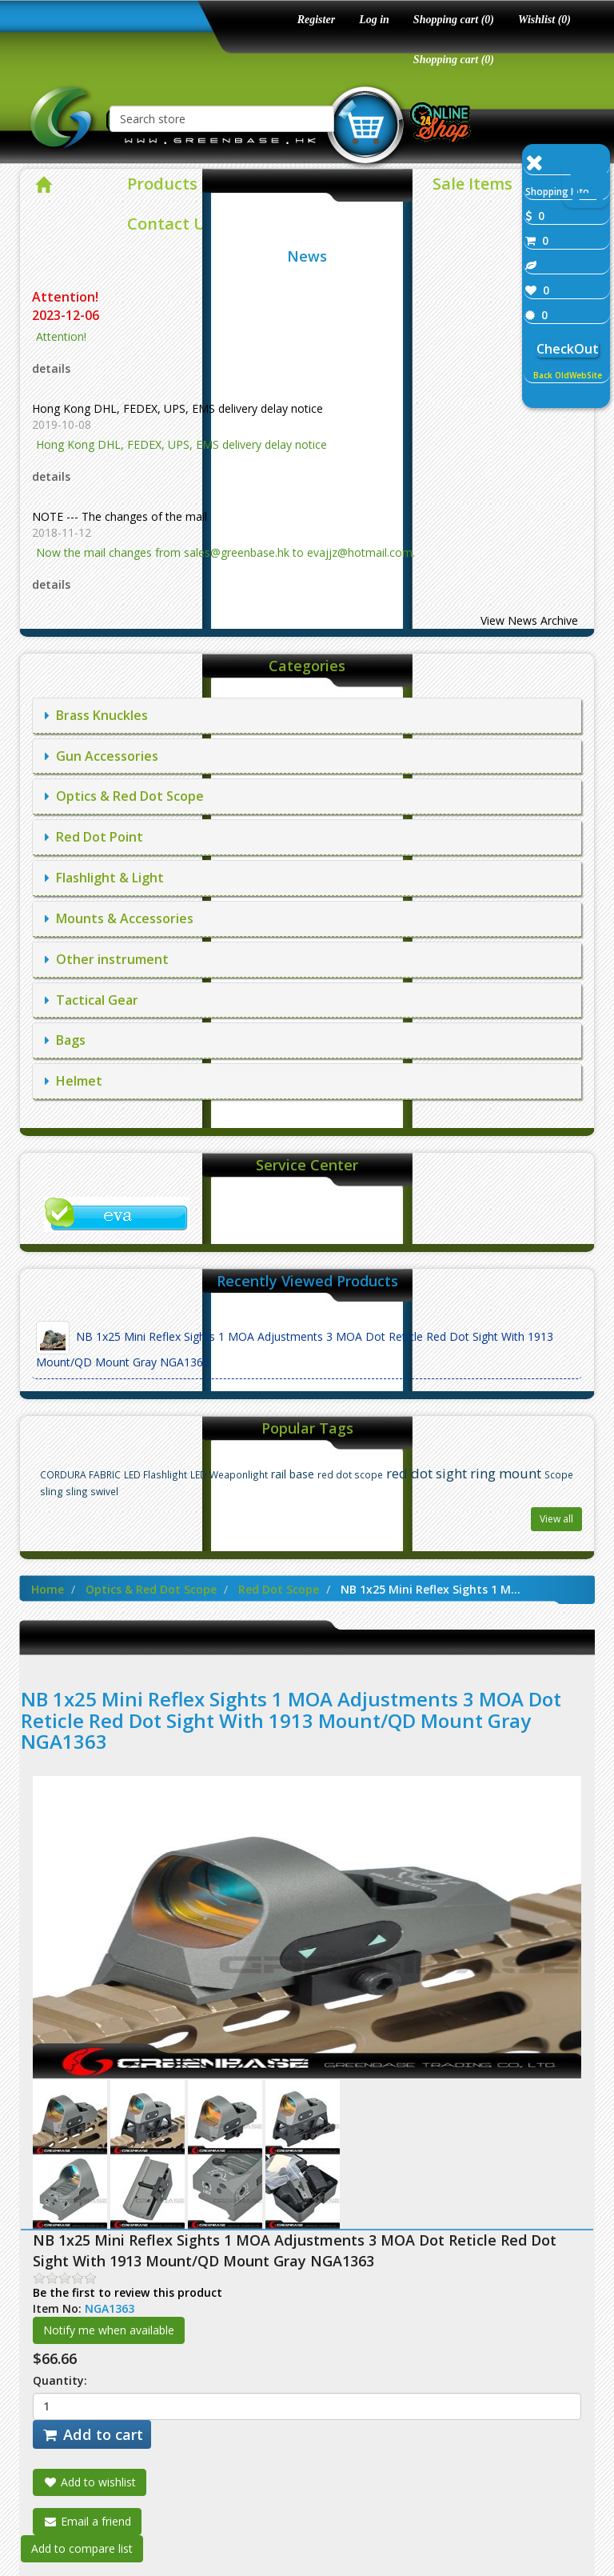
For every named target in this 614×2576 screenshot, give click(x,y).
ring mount (505, 1473)
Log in (374, 20)
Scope (558, 1474)
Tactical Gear (91, 1000)
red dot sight (426, 1473)
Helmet (73, 1081)
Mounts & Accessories (119, 918)
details (51, 368)
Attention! (67, 297)
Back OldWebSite (567, 375)
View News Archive (529, 620)
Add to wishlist (89, 2482)
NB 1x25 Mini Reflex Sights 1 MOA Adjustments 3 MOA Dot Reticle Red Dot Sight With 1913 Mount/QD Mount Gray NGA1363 (294, 1345)
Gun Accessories (101, 756)
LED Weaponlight (229, 1474)
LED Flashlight (155, 1474)
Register (316, 20)
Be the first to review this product (127, 2292)
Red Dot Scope (278, 1589)
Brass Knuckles (96, 715)
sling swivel (92, 1491)
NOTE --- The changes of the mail (119, 516)
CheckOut (567, 349)
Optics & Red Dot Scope (124, 796)
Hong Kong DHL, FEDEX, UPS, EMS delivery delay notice (177, 408)
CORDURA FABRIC (80, 1474)
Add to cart (92, 2434)
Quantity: (60, 2380)
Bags (65, 1040)
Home (47, 1589)
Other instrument (107, 959)
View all (556, 1519)
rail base (292, 1474)
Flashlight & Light (104, 877)
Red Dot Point (94, 837)
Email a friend (87, 2521)
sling (51, 1491)
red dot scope (350, 1474)
